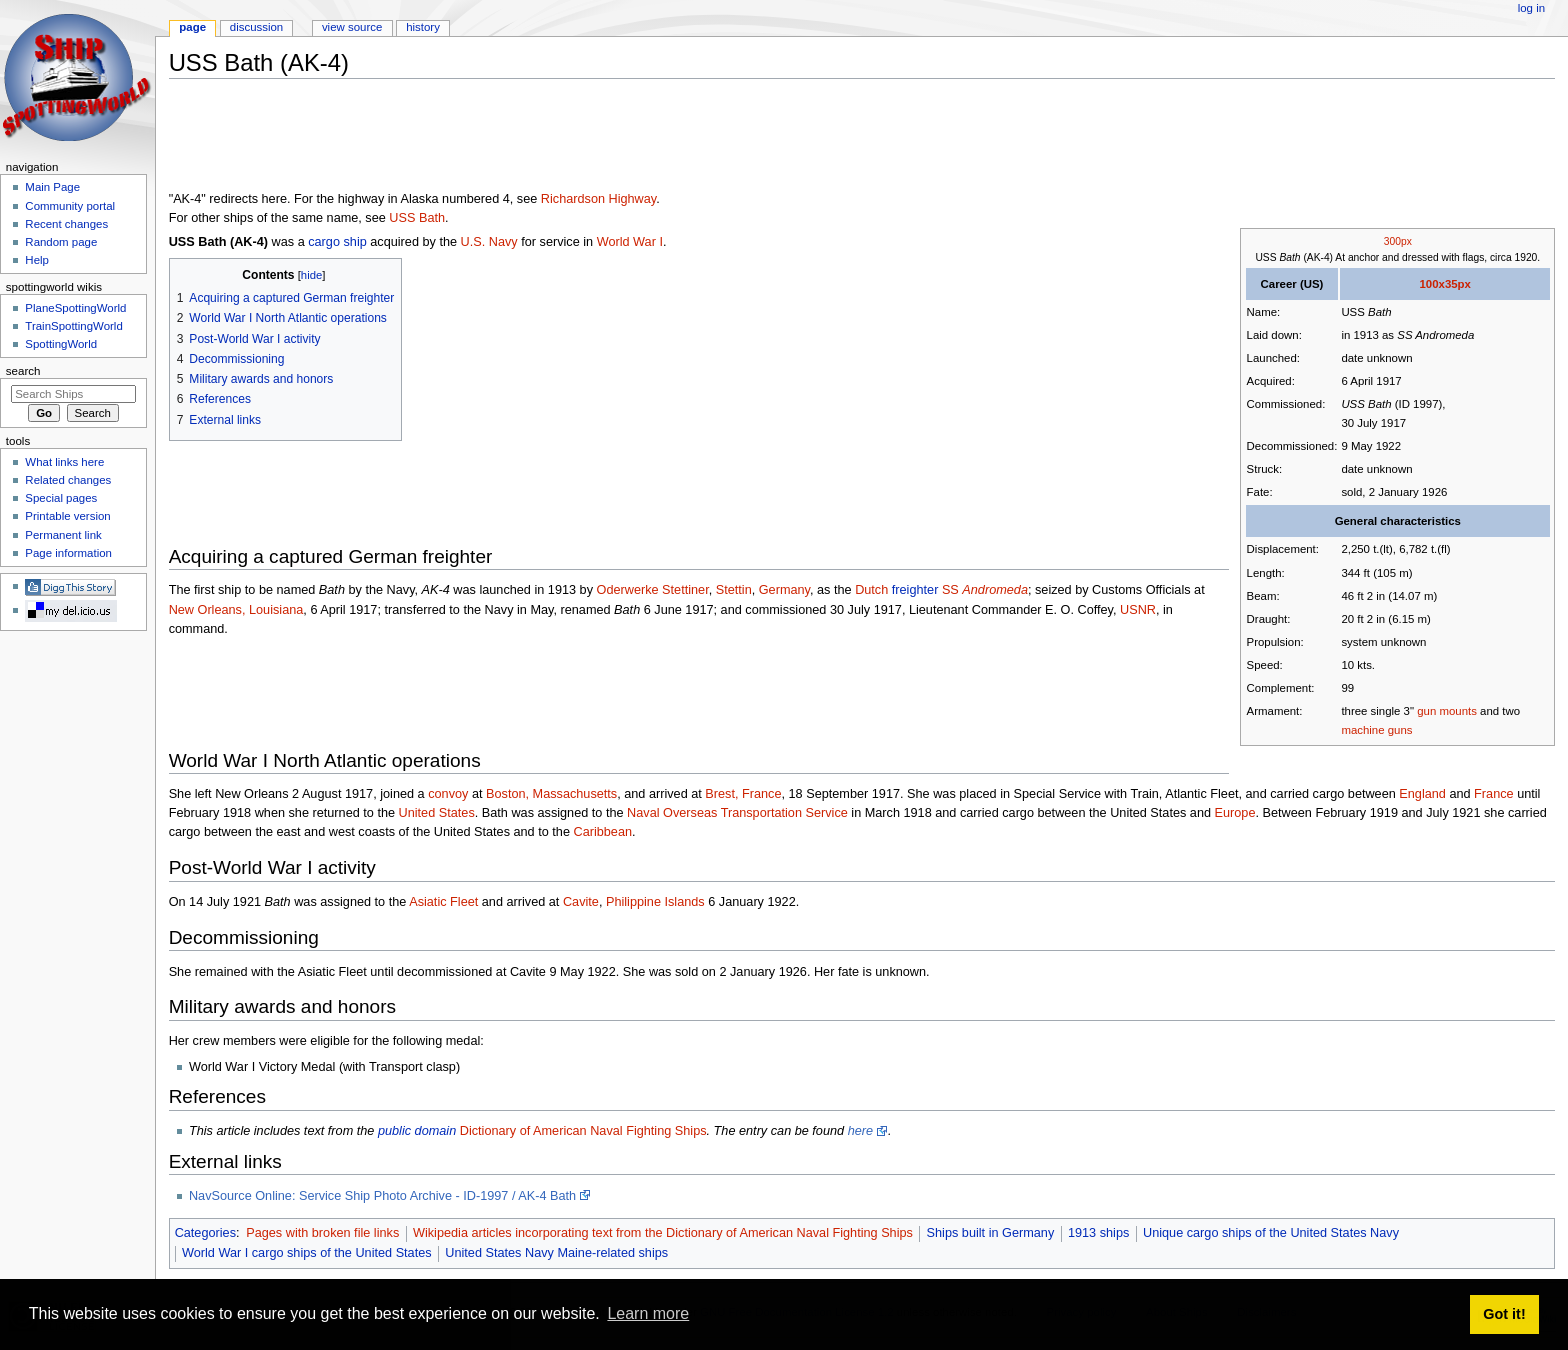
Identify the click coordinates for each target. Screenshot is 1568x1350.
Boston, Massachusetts (551, 794)
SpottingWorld (61, 344)
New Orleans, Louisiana (236, 610)
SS (985, 590)
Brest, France (743, 794)
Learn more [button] (648, 1313)
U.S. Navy (489, 242)
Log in (1531, 8)
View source (352, 27)
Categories (205, 1233)
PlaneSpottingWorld (75, 308)
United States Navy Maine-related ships (556, 1253)
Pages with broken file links (322, 1233)
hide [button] (311, 275)
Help (37, 260)
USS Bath (417, 218)
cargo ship (337, 242)
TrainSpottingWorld (73, 326)
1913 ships (1098, 1233)
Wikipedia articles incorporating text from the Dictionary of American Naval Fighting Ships (663, 1233)
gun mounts (1447, 711)
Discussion (256, 27)
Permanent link (63, 535)
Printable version (67, 516)
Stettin (734, 590)
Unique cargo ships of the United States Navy (1271, 1233)
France (1494, 794)
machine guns (1376, 730)
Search (23, 371)
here (860, 1131)
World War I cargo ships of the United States (307, 1253)
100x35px (1444, 284)
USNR (1138, 610)
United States (437, 813)
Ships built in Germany (991, 1233)
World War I (630, 242)
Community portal (70, 206)
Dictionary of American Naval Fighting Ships (583, 1131)
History (423, 27)
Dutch (871, 590)
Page (192, 27)
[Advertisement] (533, 139)
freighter (915, 590)
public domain (417, 1131)
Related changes (68, 480)
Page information (68, 553)
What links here (64, 462)
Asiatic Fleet (443, 902)
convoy (448, 794)
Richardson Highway (598, 199)
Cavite (581, 902)
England (1422, 794)
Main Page (52, 187)
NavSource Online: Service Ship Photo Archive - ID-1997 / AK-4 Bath (382, 1196)
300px (1398, 241)
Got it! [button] (1504, 1314)
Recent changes (66, 224)
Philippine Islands (655, 902)
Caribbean (602, 832)
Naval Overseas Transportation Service (737, 813)
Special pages (61, 498)
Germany (784, 590)
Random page (61, 242)
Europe (1235, 813)
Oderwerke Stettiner (653, 590)
